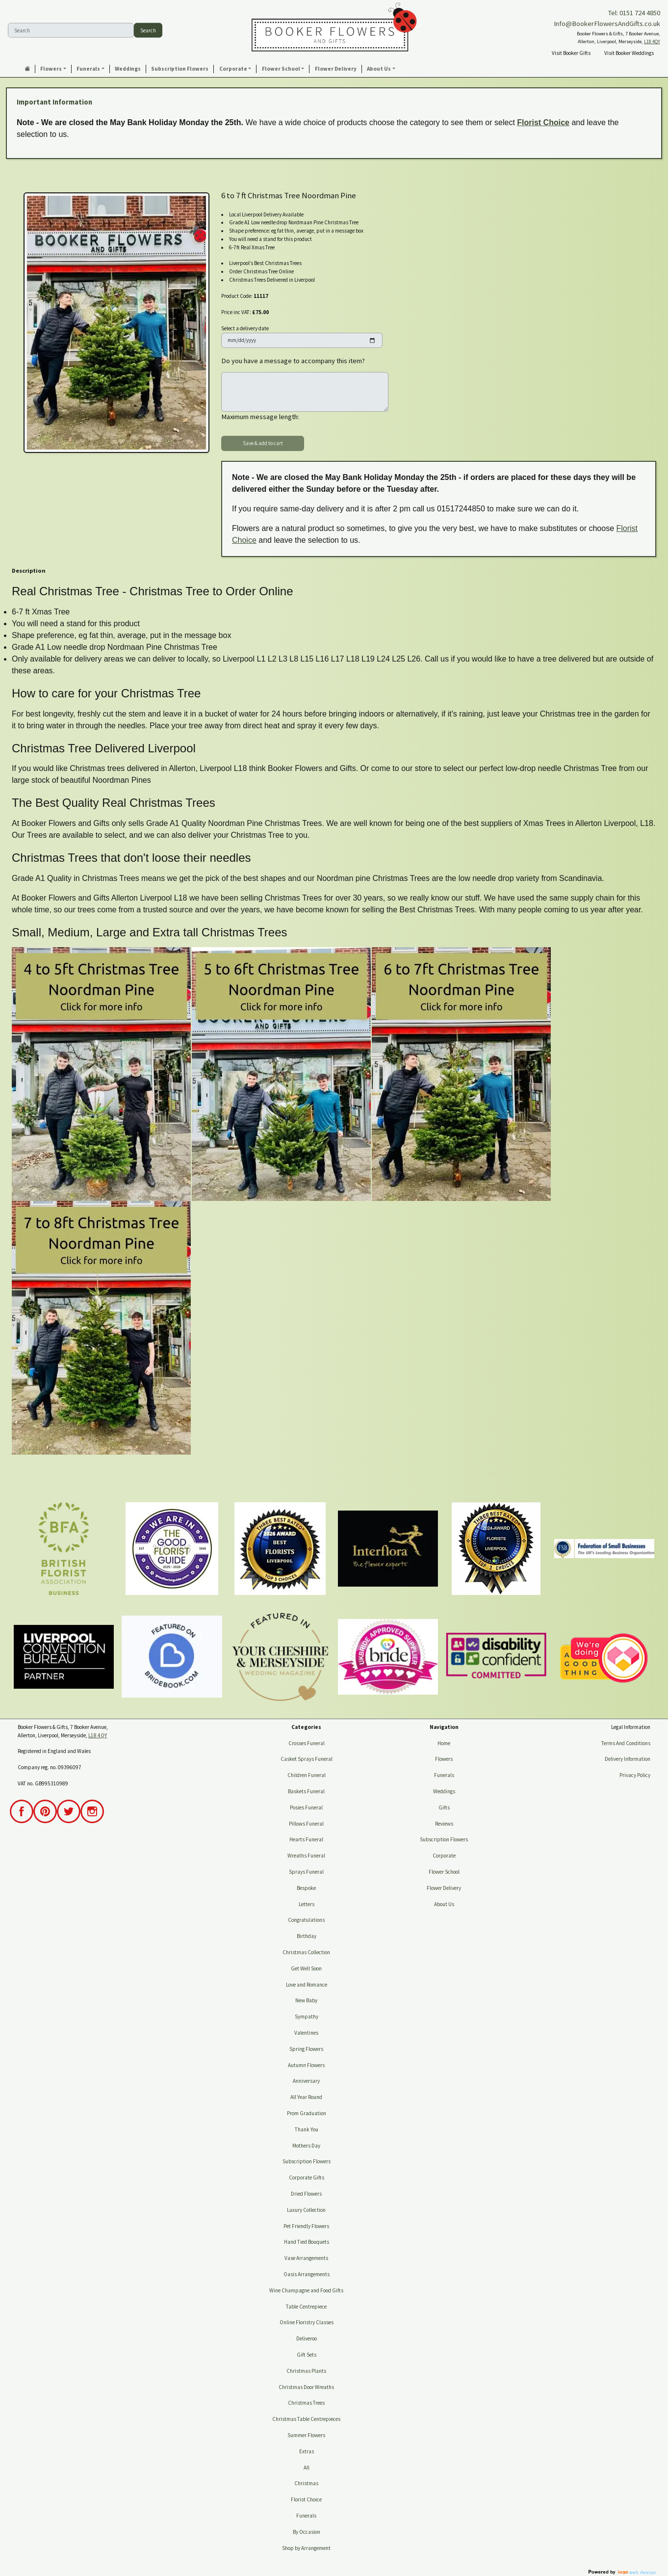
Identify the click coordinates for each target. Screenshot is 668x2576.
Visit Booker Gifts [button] (571, 53)
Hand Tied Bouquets (306, 2241)
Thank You (306, 2129)
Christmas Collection (306, 1952)
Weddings (444, 1791)
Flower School (444, 1871)
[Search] (71, 30)
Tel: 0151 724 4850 (634, 12)
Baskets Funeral (306, 1791)
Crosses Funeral (306, 1743)
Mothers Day (306, 2145)
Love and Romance (306, 1984)
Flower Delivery (444, 1888)
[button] (53, 69)
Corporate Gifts (306, 2177)
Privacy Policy (634, 1775)
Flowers (444, 1758)
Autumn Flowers (306, 2065)
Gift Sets (306, 2354)
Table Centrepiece (306, 2306)
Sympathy (306, 2016)
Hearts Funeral (306, 1839)
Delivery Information (627, 1758)
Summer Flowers (306, 2435)
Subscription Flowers (307, 2161)
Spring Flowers (306, 2048)
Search (148, 30)
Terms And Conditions (625, 1743)
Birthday (306, 1936)
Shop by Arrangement (306, 2548)
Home (443, 1743)
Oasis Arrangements (306, 2274)
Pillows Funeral (306, 1823)
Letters (306, 1904)
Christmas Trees (306, 2402)
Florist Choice (543, 122)
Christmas (306, 2483)
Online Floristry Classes (307, 2322)
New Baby (306, 2000)
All (306, 2467)
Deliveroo (306, 2338)
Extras (306, 2451)
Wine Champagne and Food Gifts (306, 2290)
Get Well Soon (306, 1968)
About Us (444, 1904)
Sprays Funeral (306, 1871)
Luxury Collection (306, 2209)
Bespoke (306, 1888)
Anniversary (306, 2080)
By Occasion (306, 2531)
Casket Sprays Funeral (307, 1758)
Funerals (306, 2515)
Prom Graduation (306, 2113)
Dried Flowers (306, 2193)
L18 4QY (652, 41)
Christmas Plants (306, 2370)
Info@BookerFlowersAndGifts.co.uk (607, 23)
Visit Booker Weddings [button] (629, 53)
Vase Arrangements (306, 2258)
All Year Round (306, 2097)
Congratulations (306, 1919)
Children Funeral (306, 1775)
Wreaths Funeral (306, 1855)
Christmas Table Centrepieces (306, 2419)
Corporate (444, 1855)
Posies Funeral (306, 1807)
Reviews (444, 1823)
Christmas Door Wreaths (306, 2387)
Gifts (444, 1807)
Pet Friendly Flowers (306, 2226)
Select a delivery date (245, 328)
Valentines (306, 2032)
